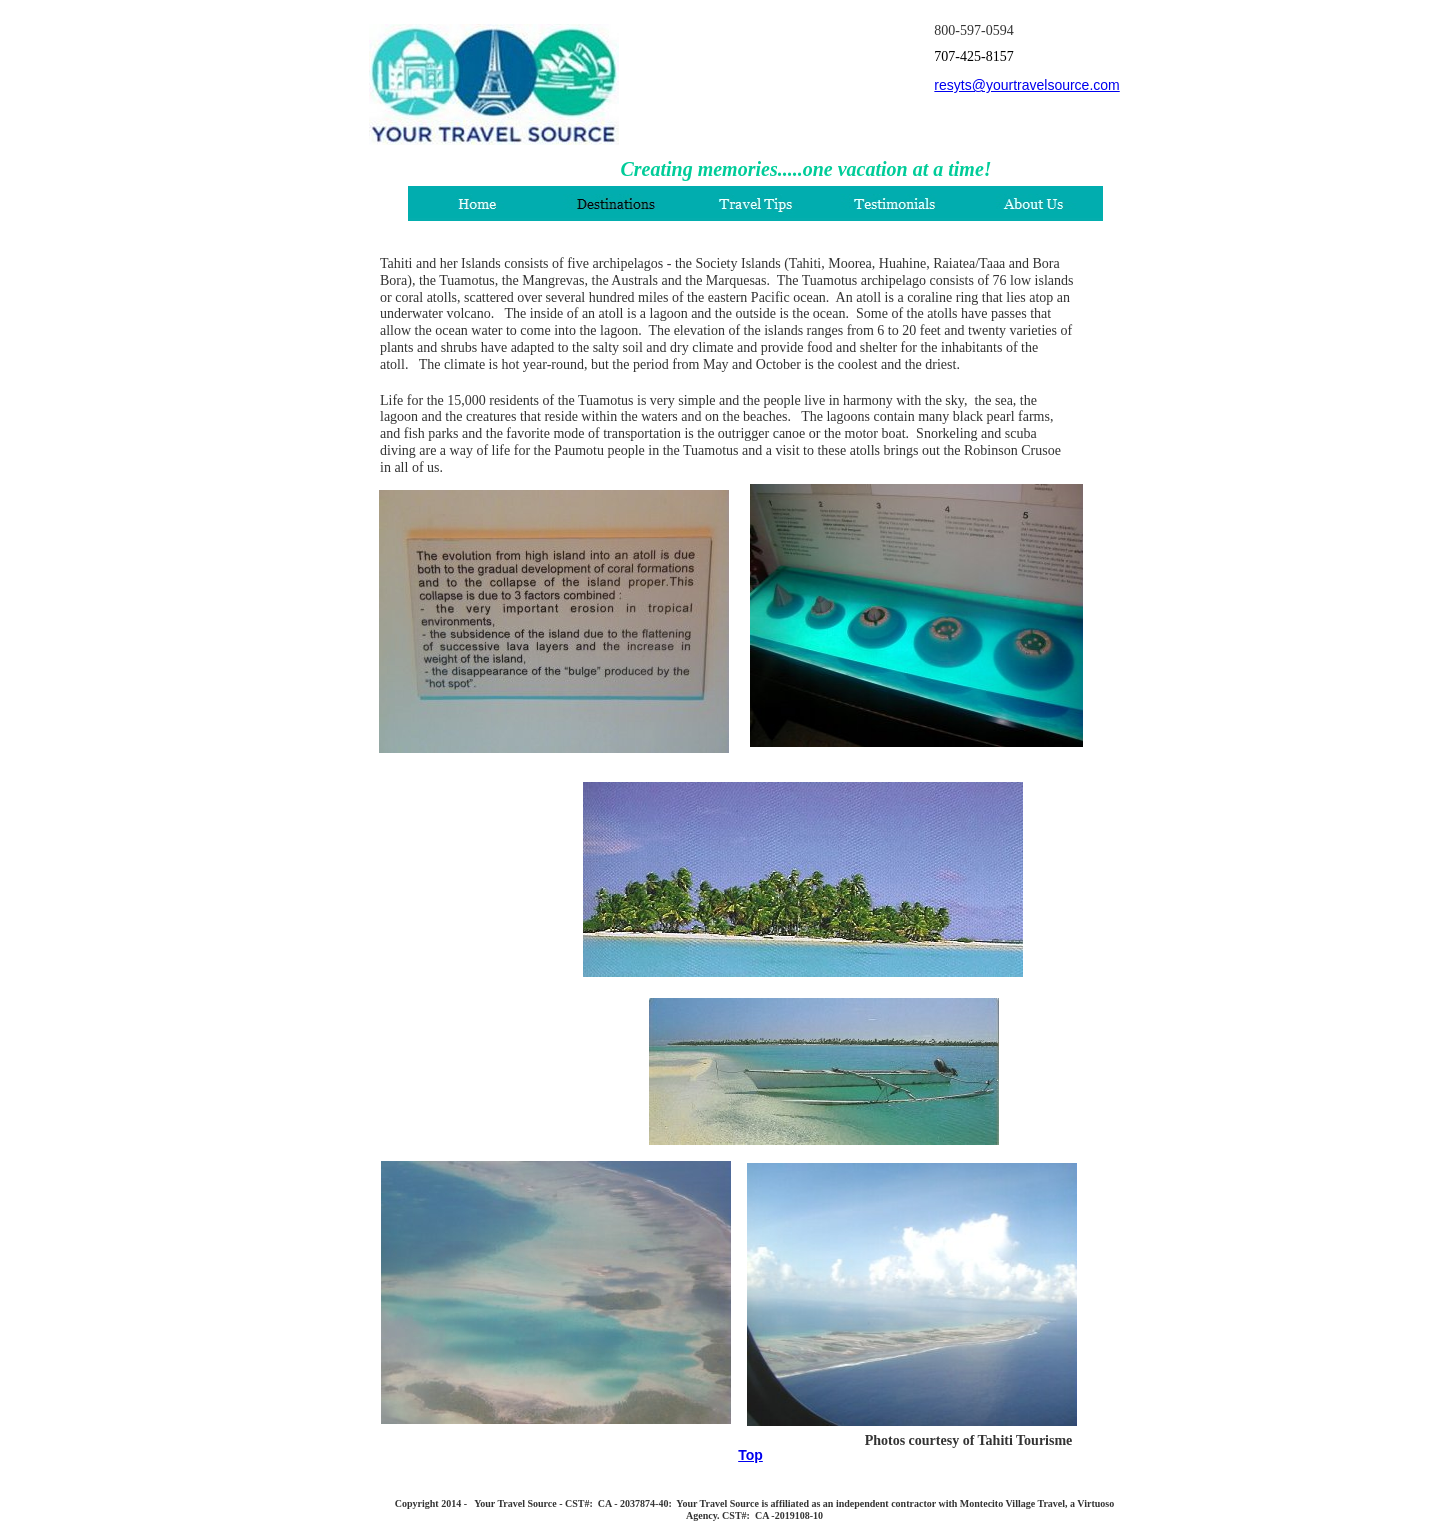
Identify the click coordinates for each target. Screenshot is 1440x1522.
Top (750, 1455)
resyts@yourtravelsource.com (1026, 85)
